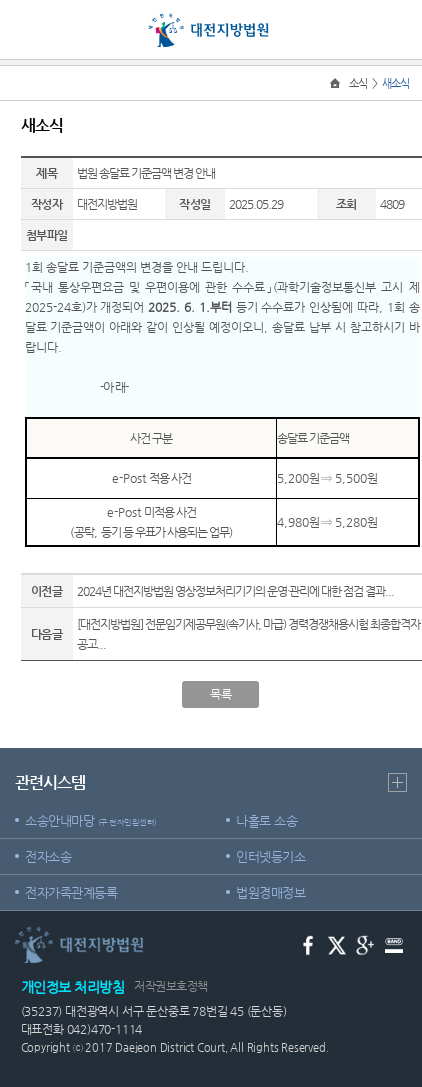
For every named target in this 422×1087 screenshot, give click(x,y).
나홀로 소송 (266, 820)
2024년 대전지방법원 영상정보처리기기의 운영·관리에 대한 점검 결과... (235, 591)
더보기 (397, 782)
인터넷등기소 (270, 856)
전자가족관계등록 (71, 892)
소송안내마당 (91, 820)
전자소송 (48, 856)
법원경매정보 (270, 892)
